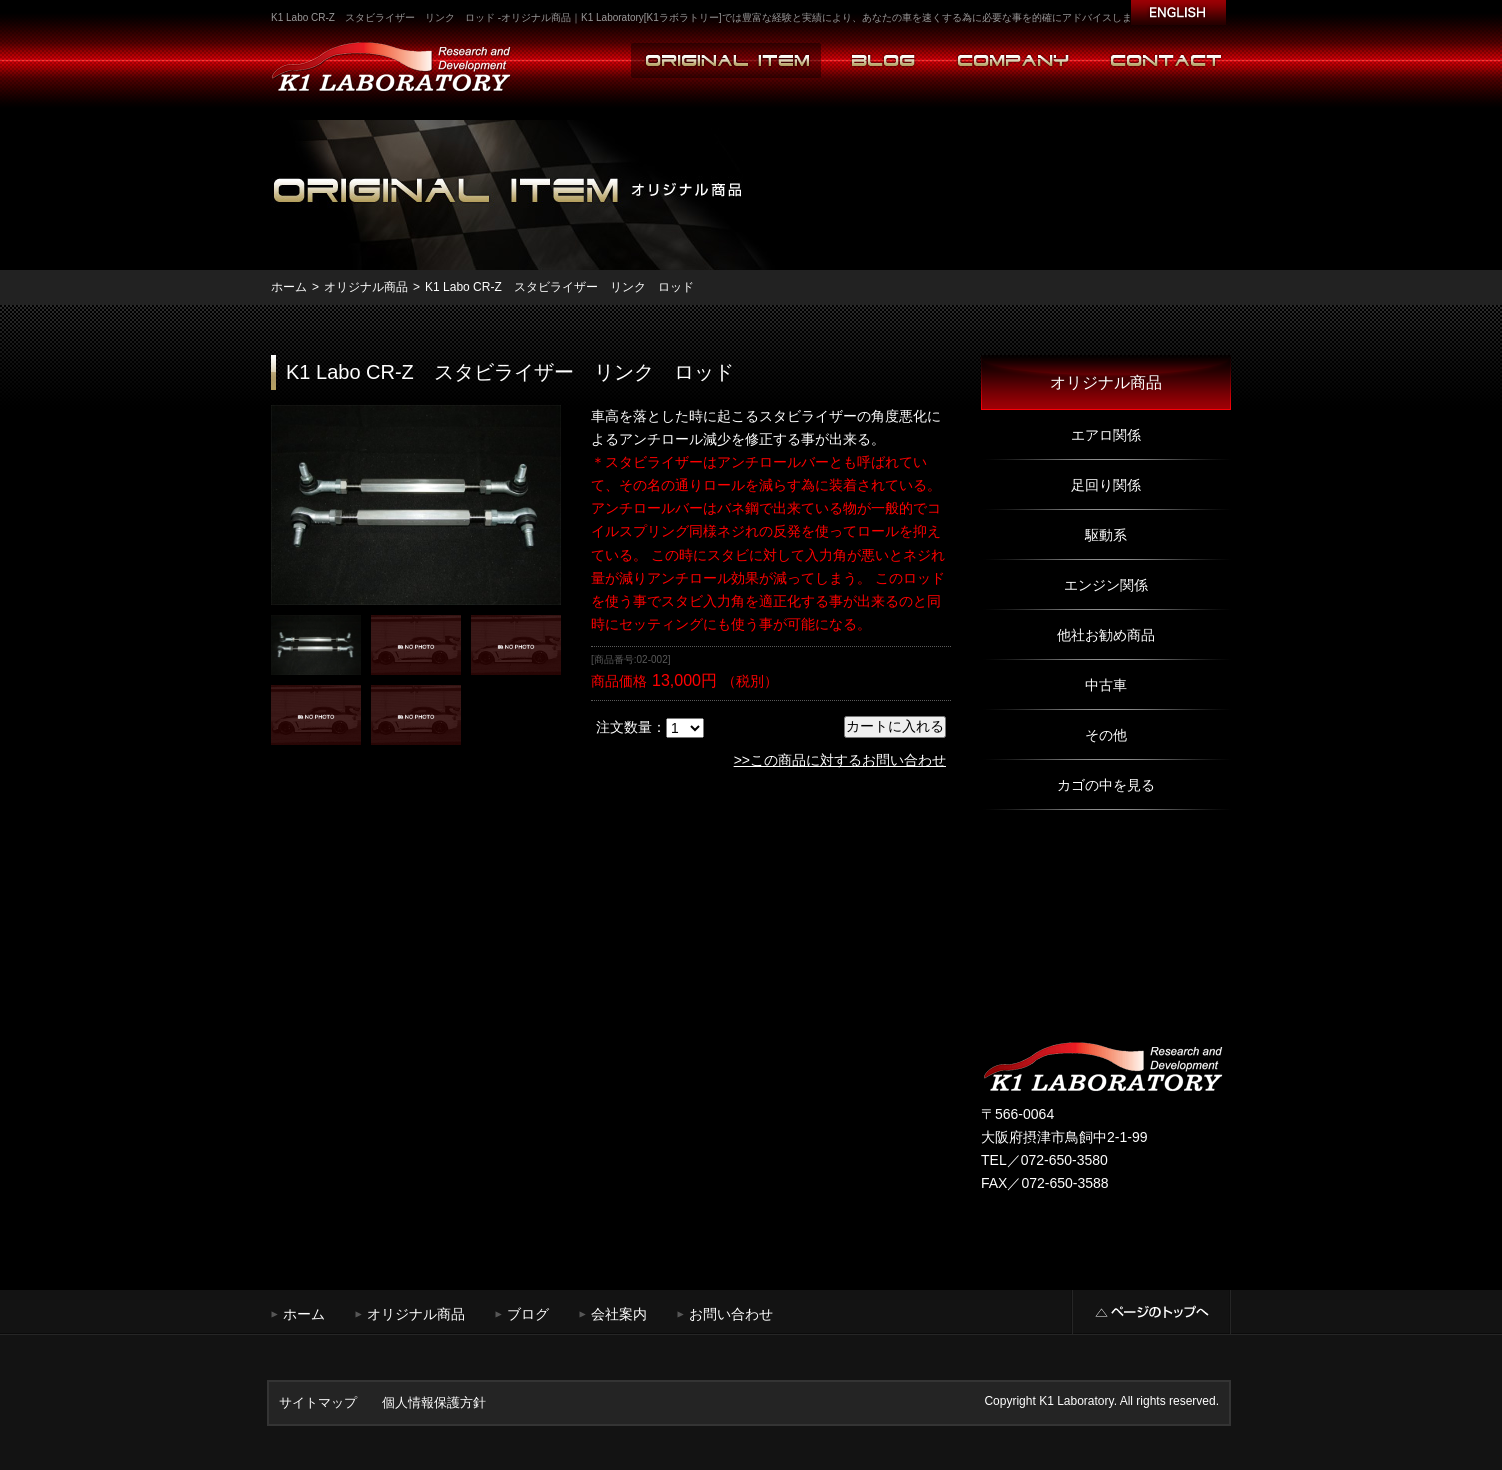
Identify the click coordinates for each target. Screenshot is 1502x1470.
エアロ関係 (1106, 435)
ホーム (289, 287)
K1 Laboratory (1076, 1401)
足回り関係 (1106, 485)
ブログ (528, 1314)
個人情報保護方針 (434, 1402)
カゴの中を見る (1106, 785)
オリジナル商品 (366, 287)
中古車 (1106, 685)
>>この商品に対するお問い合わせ (840, 760)
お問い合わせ (731, 1314)
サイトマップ (318, 1402)
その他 (1106, 735)
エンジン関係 (1106, 585)
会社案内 (619, 1314)
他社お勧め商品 (1106, 635)
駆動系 (1106, 535)
